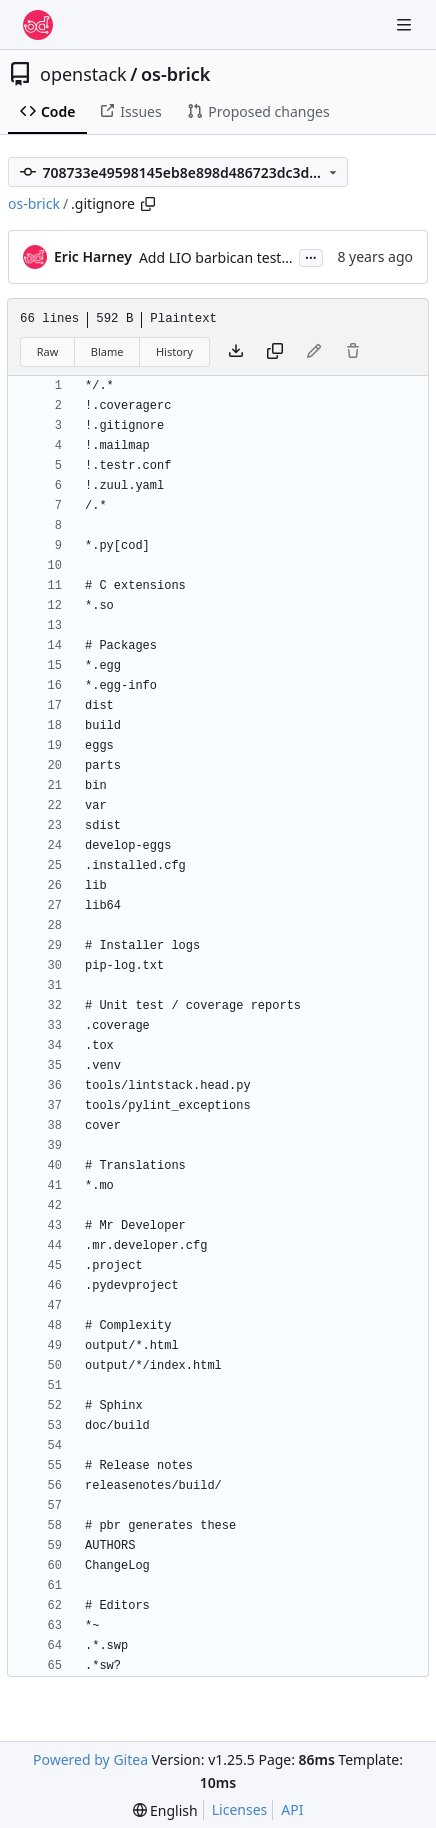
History (174, 351)
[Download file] (236, 352)
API (292, 1809)
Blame (107, 351)
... (311, 256)
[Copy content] (275, 352)
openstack (83, 74)
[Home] (38, 25)
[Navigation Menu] (406, 24)
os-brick (176, 74)
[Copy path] (148, 204)
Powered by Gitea (90, 1759)
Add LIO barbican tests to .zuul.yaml (257, 257)
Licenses (240, 1809)
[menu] (165, 1810)
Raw (48, 351)
